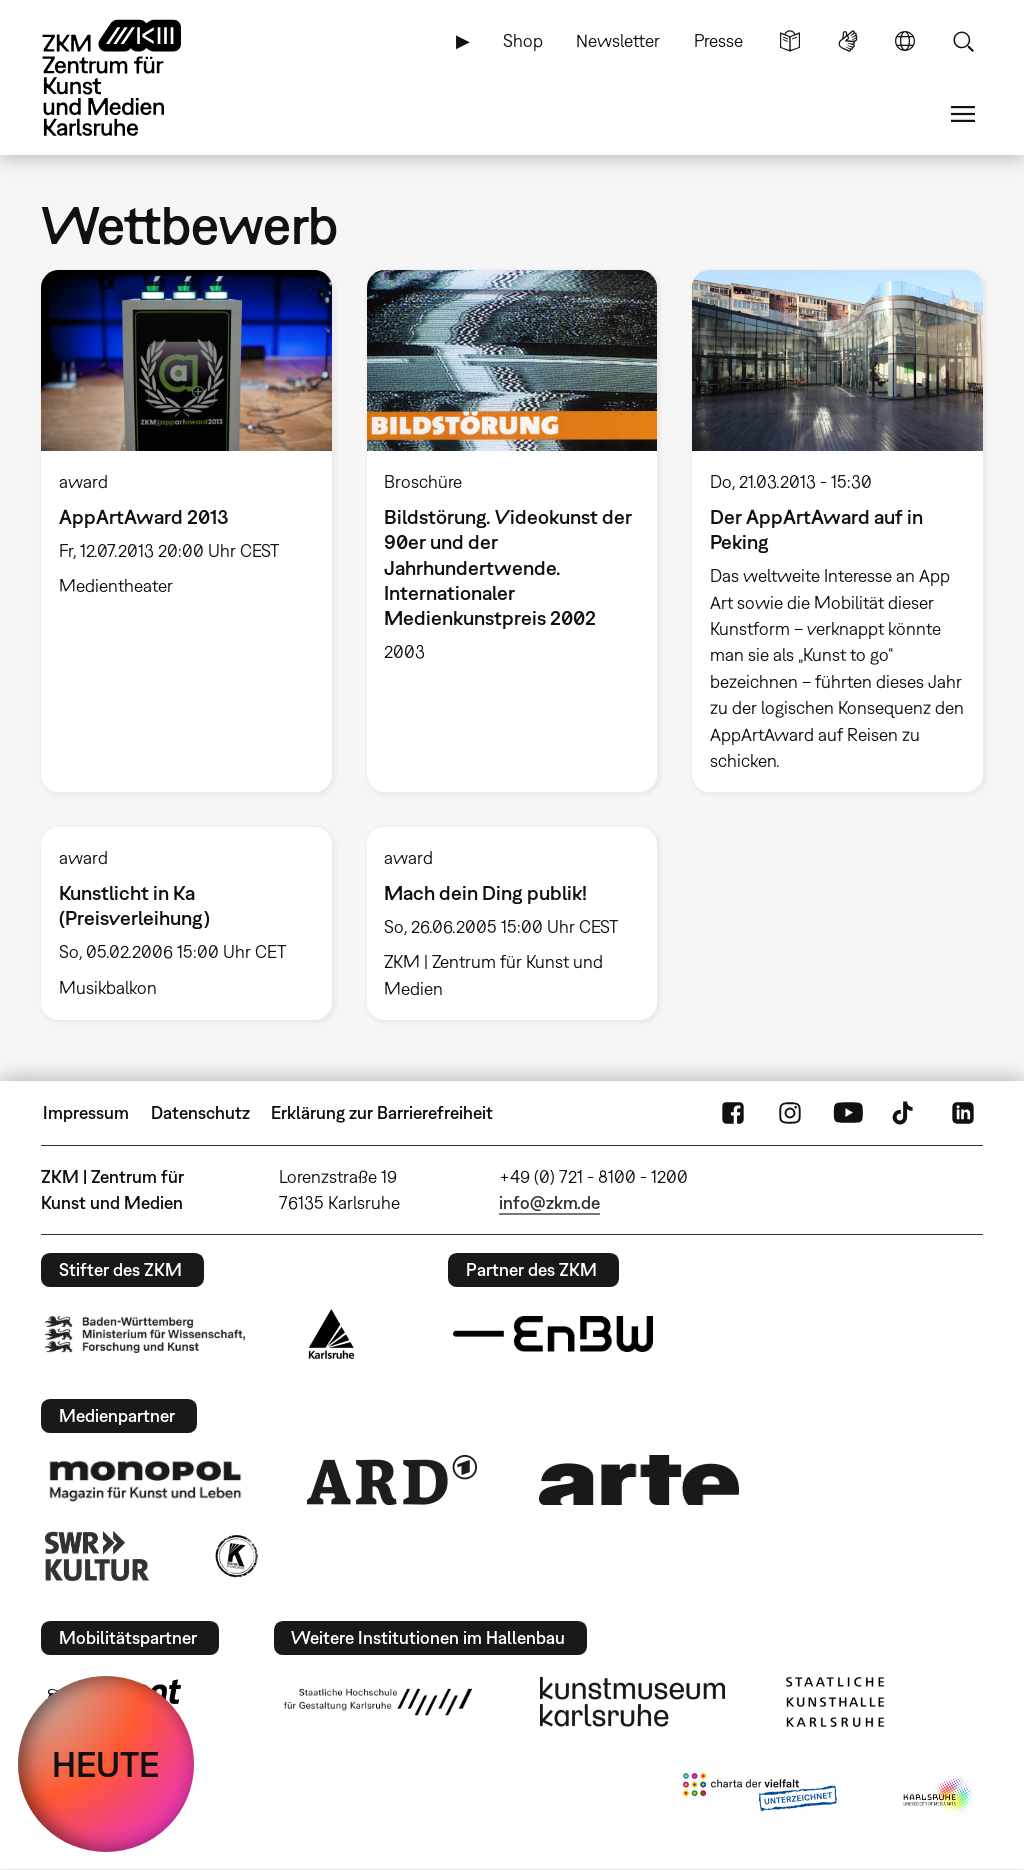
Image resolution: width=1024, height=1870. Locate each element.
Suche (963, 41)
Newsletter (618, 40)
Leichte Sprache (790, 41)
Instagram (790, 1113)
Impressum (86, 1112)
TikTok (905, 1113)
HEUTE (106, 1764)
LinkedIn (963, 1113)
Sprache (905, 41)
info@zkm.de (549, 1202)
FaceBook (733, 1113)
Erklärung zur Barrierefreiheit (382, 1112)
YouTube (848, 1113)
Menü (963, 114)
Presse (718, 40)
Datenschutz (200, 1112)
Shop (523, 40)
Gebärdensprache (848, 41)
